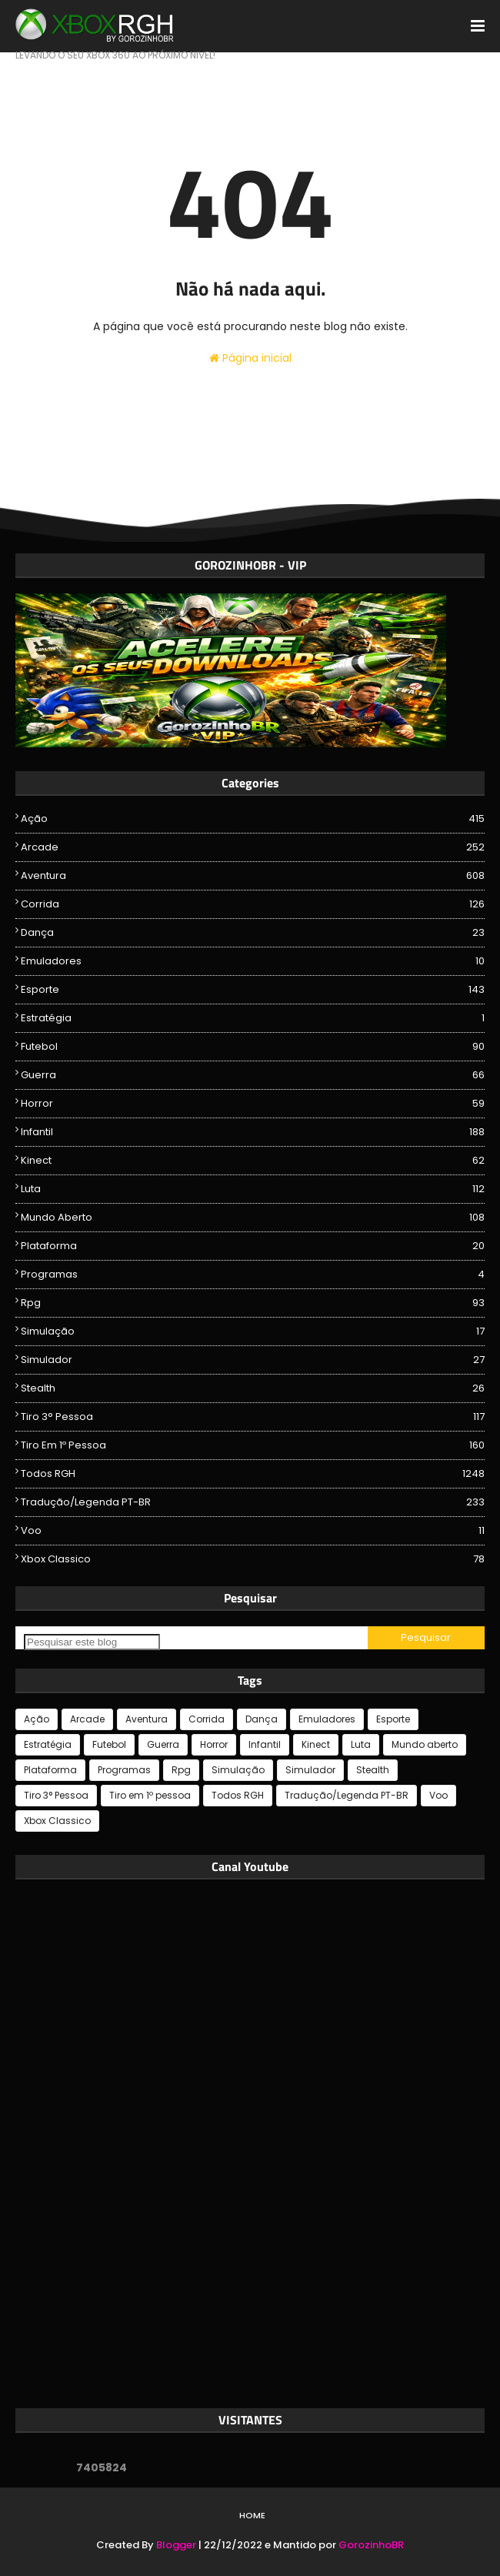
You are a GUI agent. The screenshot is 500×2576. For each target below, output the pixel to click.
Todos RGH (253, 1474)
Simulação (253, 1331)
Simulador (253, 1360)
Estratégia (253, 1018)
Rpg (253, 1303)
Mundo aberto (253, 1217)
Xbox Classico (253, 1559)
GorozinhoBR (371, 2545)
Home (252, 2515)
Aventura (253, 876)
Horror (253, 1103)
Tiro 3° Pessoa (253, 1417)
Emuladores (253, 961)
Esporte (253, 989)
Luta (253, 1189)
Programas (253, 1274)
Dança (253, 933)
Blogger (176, 2545)
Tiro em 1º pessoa (253, 1445)
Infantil (253, 1132)
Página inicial (250, 358)
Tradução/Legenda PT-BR (253, 1502)
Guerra (253, 1075)
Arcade (253, 847)
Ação (253, 819)
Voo (253, 1531)
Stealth (253, 1388)
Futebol (253, 1046)
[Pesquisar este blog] (92, 1642)
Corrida (253, 904)
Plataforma (253, 1246)
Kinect (253, 1160)
